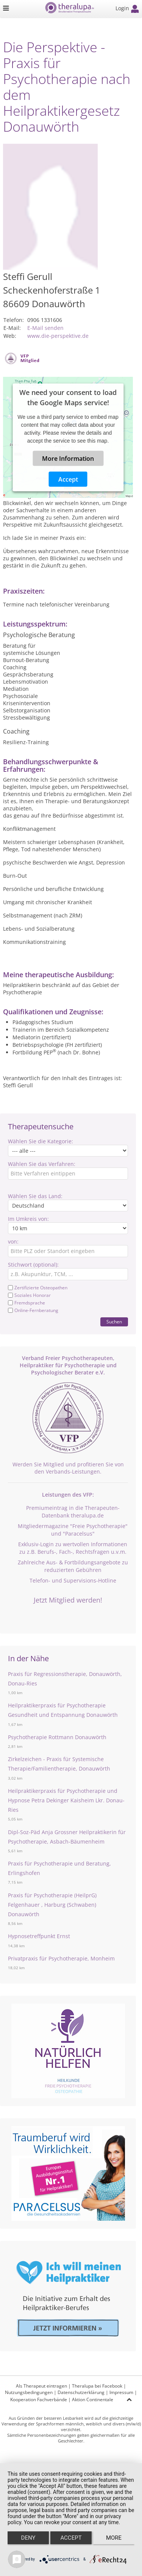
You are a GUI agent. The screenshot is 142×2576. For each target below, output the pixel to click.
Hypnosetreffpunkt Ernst (39, 1936)
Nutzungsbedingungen (29, 2392)
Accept (68, 479)
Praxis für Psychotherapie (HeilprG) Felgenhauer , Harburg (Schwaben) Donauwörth (52, 1905)
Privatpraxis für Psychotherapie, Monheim (61, 1958)
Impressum (121, 2392)
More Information (68, 458)
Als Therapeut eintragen (41, 2386)
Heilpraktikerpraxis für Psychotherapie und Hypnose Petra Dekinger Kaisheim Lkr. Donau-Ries (66, 1800)
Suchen (114, 1321)
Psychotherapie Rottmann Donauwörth (57, 1737)
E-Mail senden (45, 327)
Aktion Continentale (92, 2399)
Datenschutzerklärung (81, 2392)
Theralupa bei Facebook (97, 2386)
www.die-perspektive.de (58, 335)
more (114, 2537)
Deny (28, 2537)
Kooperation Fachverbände (38, 2399)
